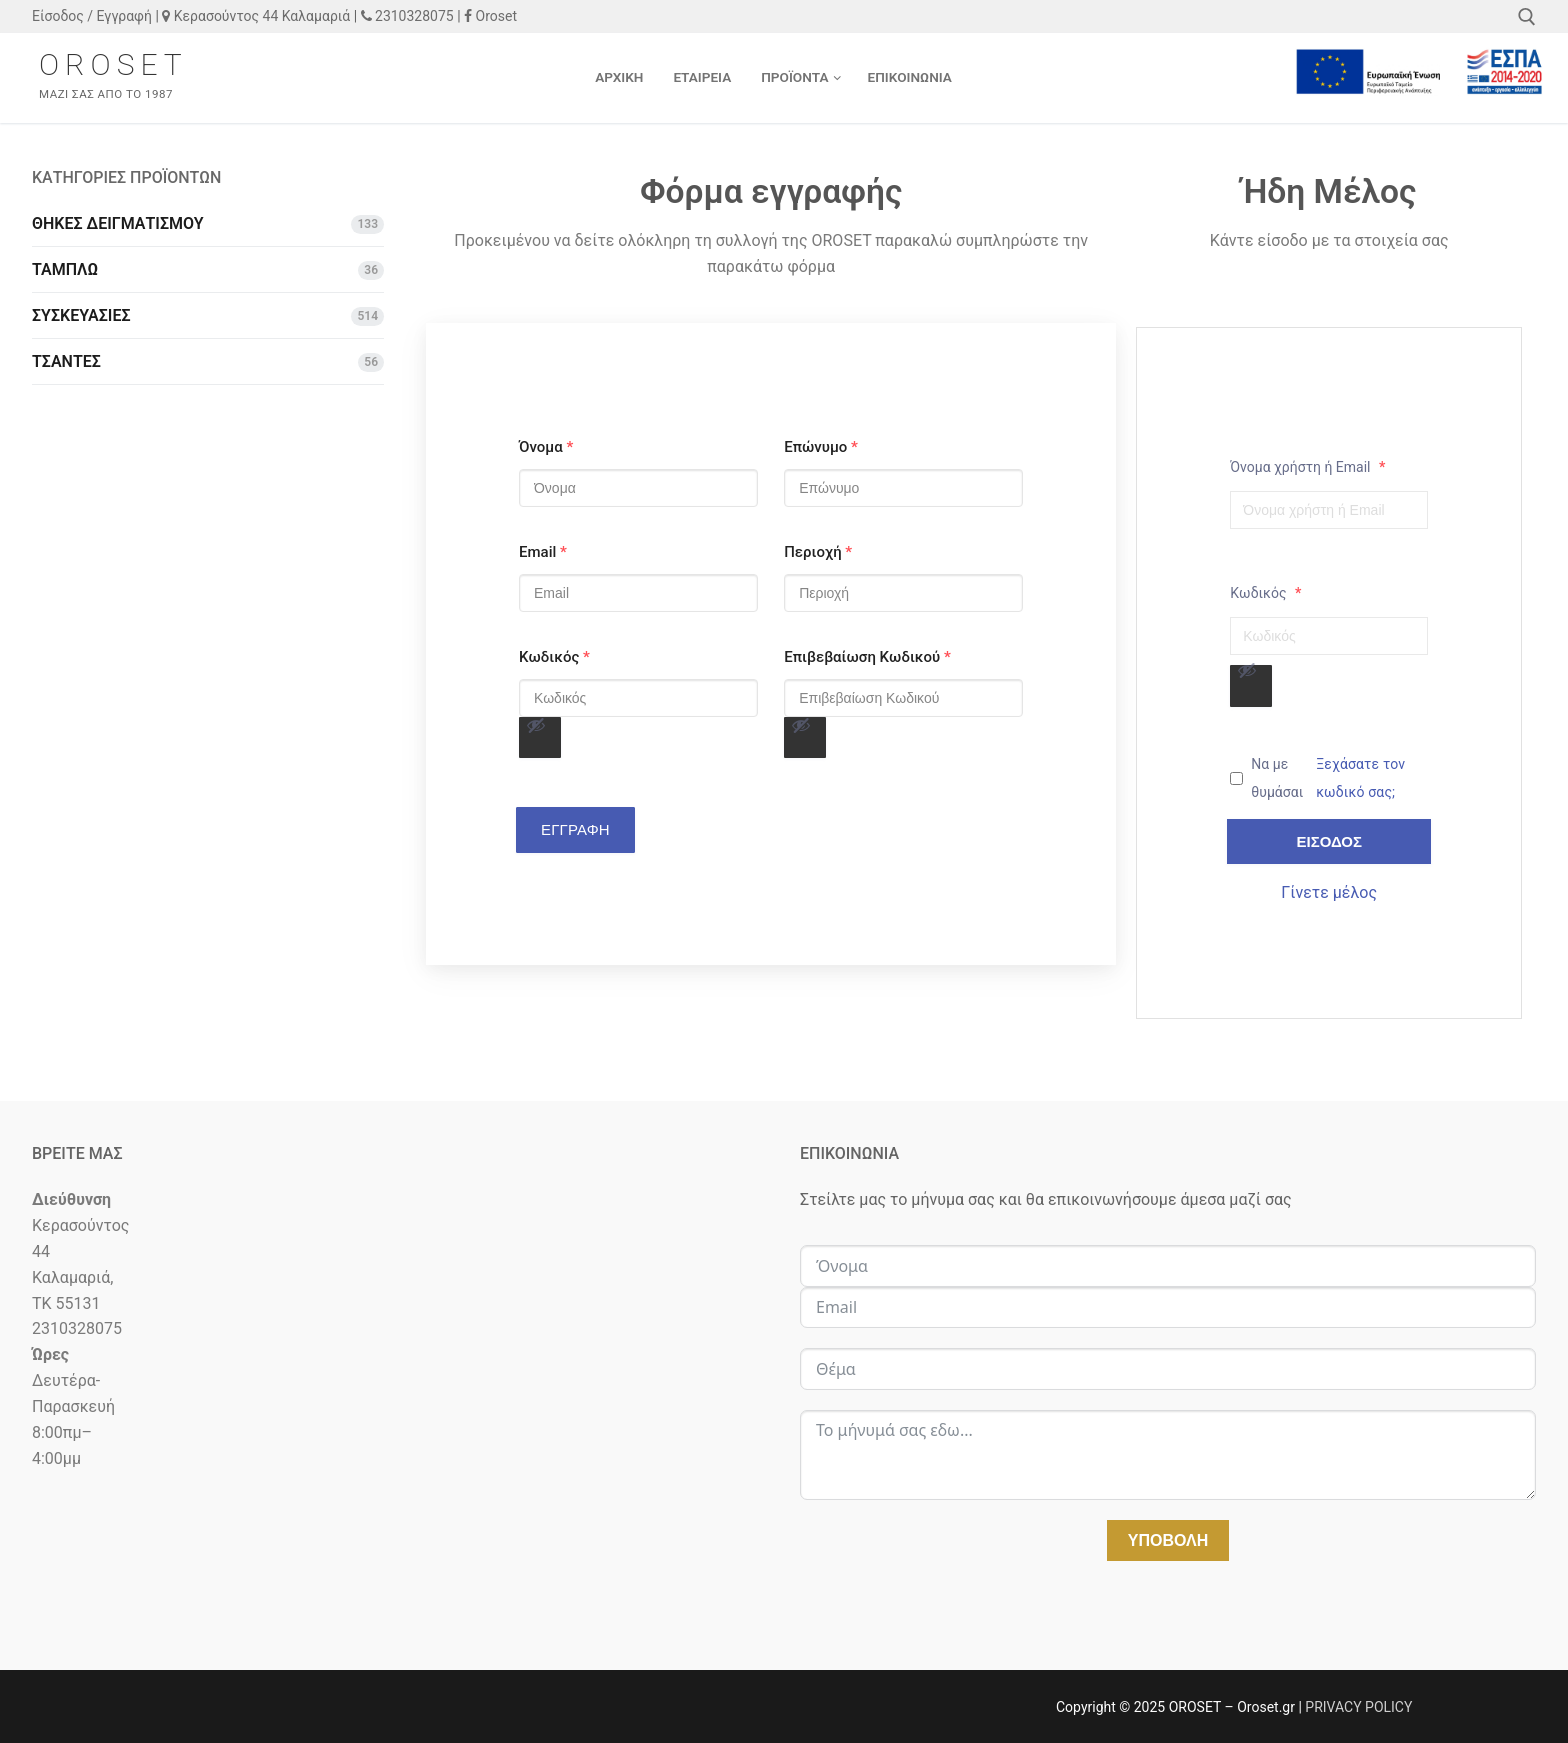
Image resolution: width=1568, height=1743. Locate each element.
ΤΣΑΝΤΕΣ (66, 361)
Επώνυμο (821, 447)
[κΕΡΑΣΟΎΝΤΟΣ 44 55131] (400, 1547)
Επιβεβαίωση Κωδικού (867, 657)
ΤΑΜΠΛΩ (65, 269)
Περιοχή (818, 552)
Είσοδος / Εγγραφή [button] (92, 16)
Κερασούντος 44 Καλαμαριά (256, 16)
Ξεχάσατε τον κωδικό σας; (1360, 778)
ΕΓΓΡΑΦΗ (575, 829)
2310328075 (407, 16)
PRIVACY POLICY (1358, 1707)
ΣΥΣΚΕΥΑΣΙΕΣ (81, 315)
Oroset (490, 16)
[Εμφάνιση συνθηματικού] (540, 738)
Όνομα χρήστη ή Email (1307, 467)
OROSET (113, 64)
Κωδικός (554, 657)
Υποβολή (1168, 1540)
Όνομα (546, 447)
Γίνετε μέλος (1329, 892)
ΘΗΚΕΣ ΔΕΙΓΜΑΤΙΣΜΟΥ (118, 223)
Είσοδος (1329, 841)
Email (543, 552)
